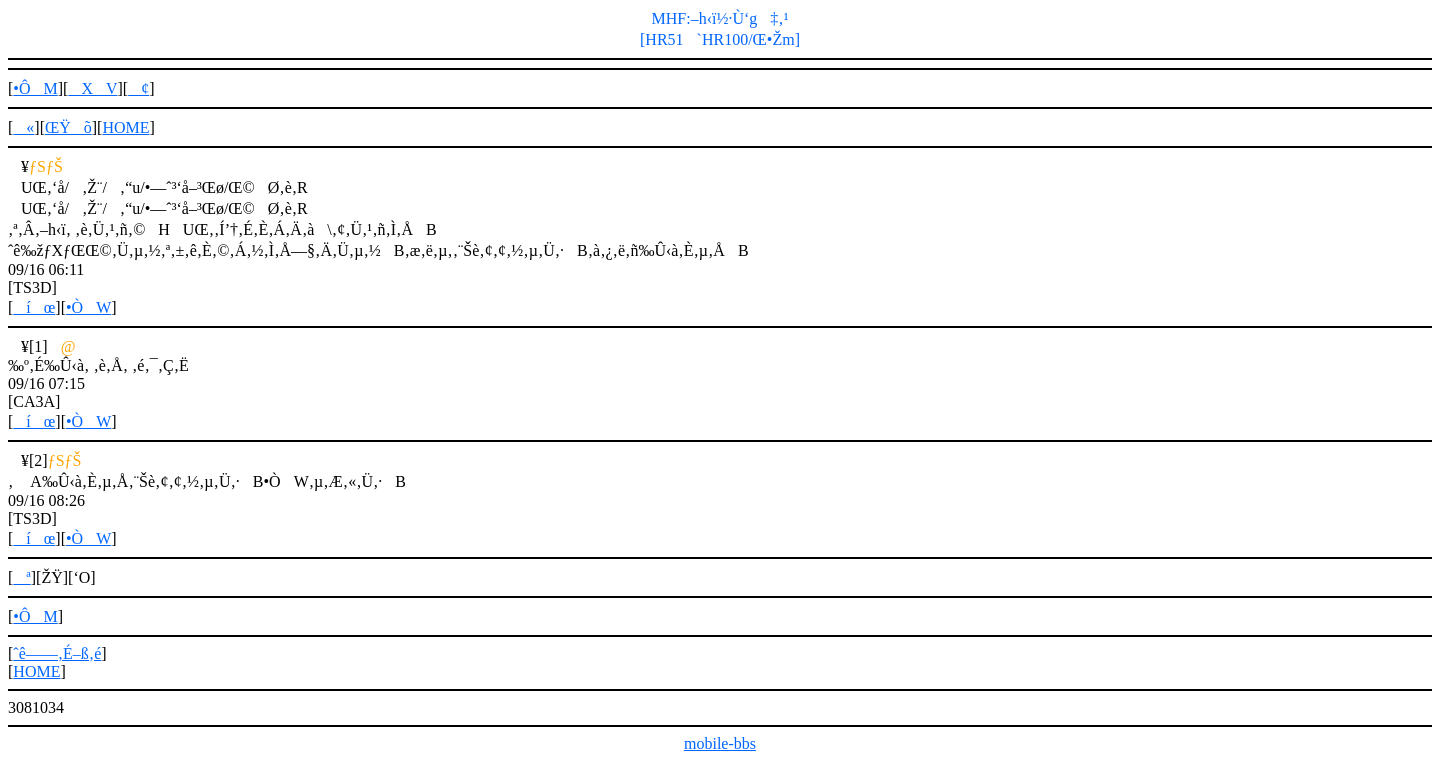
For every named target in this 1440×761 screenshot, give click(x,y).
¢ (138, 88)
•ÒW (88, 307)
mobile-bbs (720, 743)
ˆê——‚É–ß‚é (57, 653)
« (23, 127)
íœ (34, 307)
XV (92, 88)
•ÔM (35, 88)
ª (21, 577)
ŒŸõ (68, 127)
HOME (125, 127)
